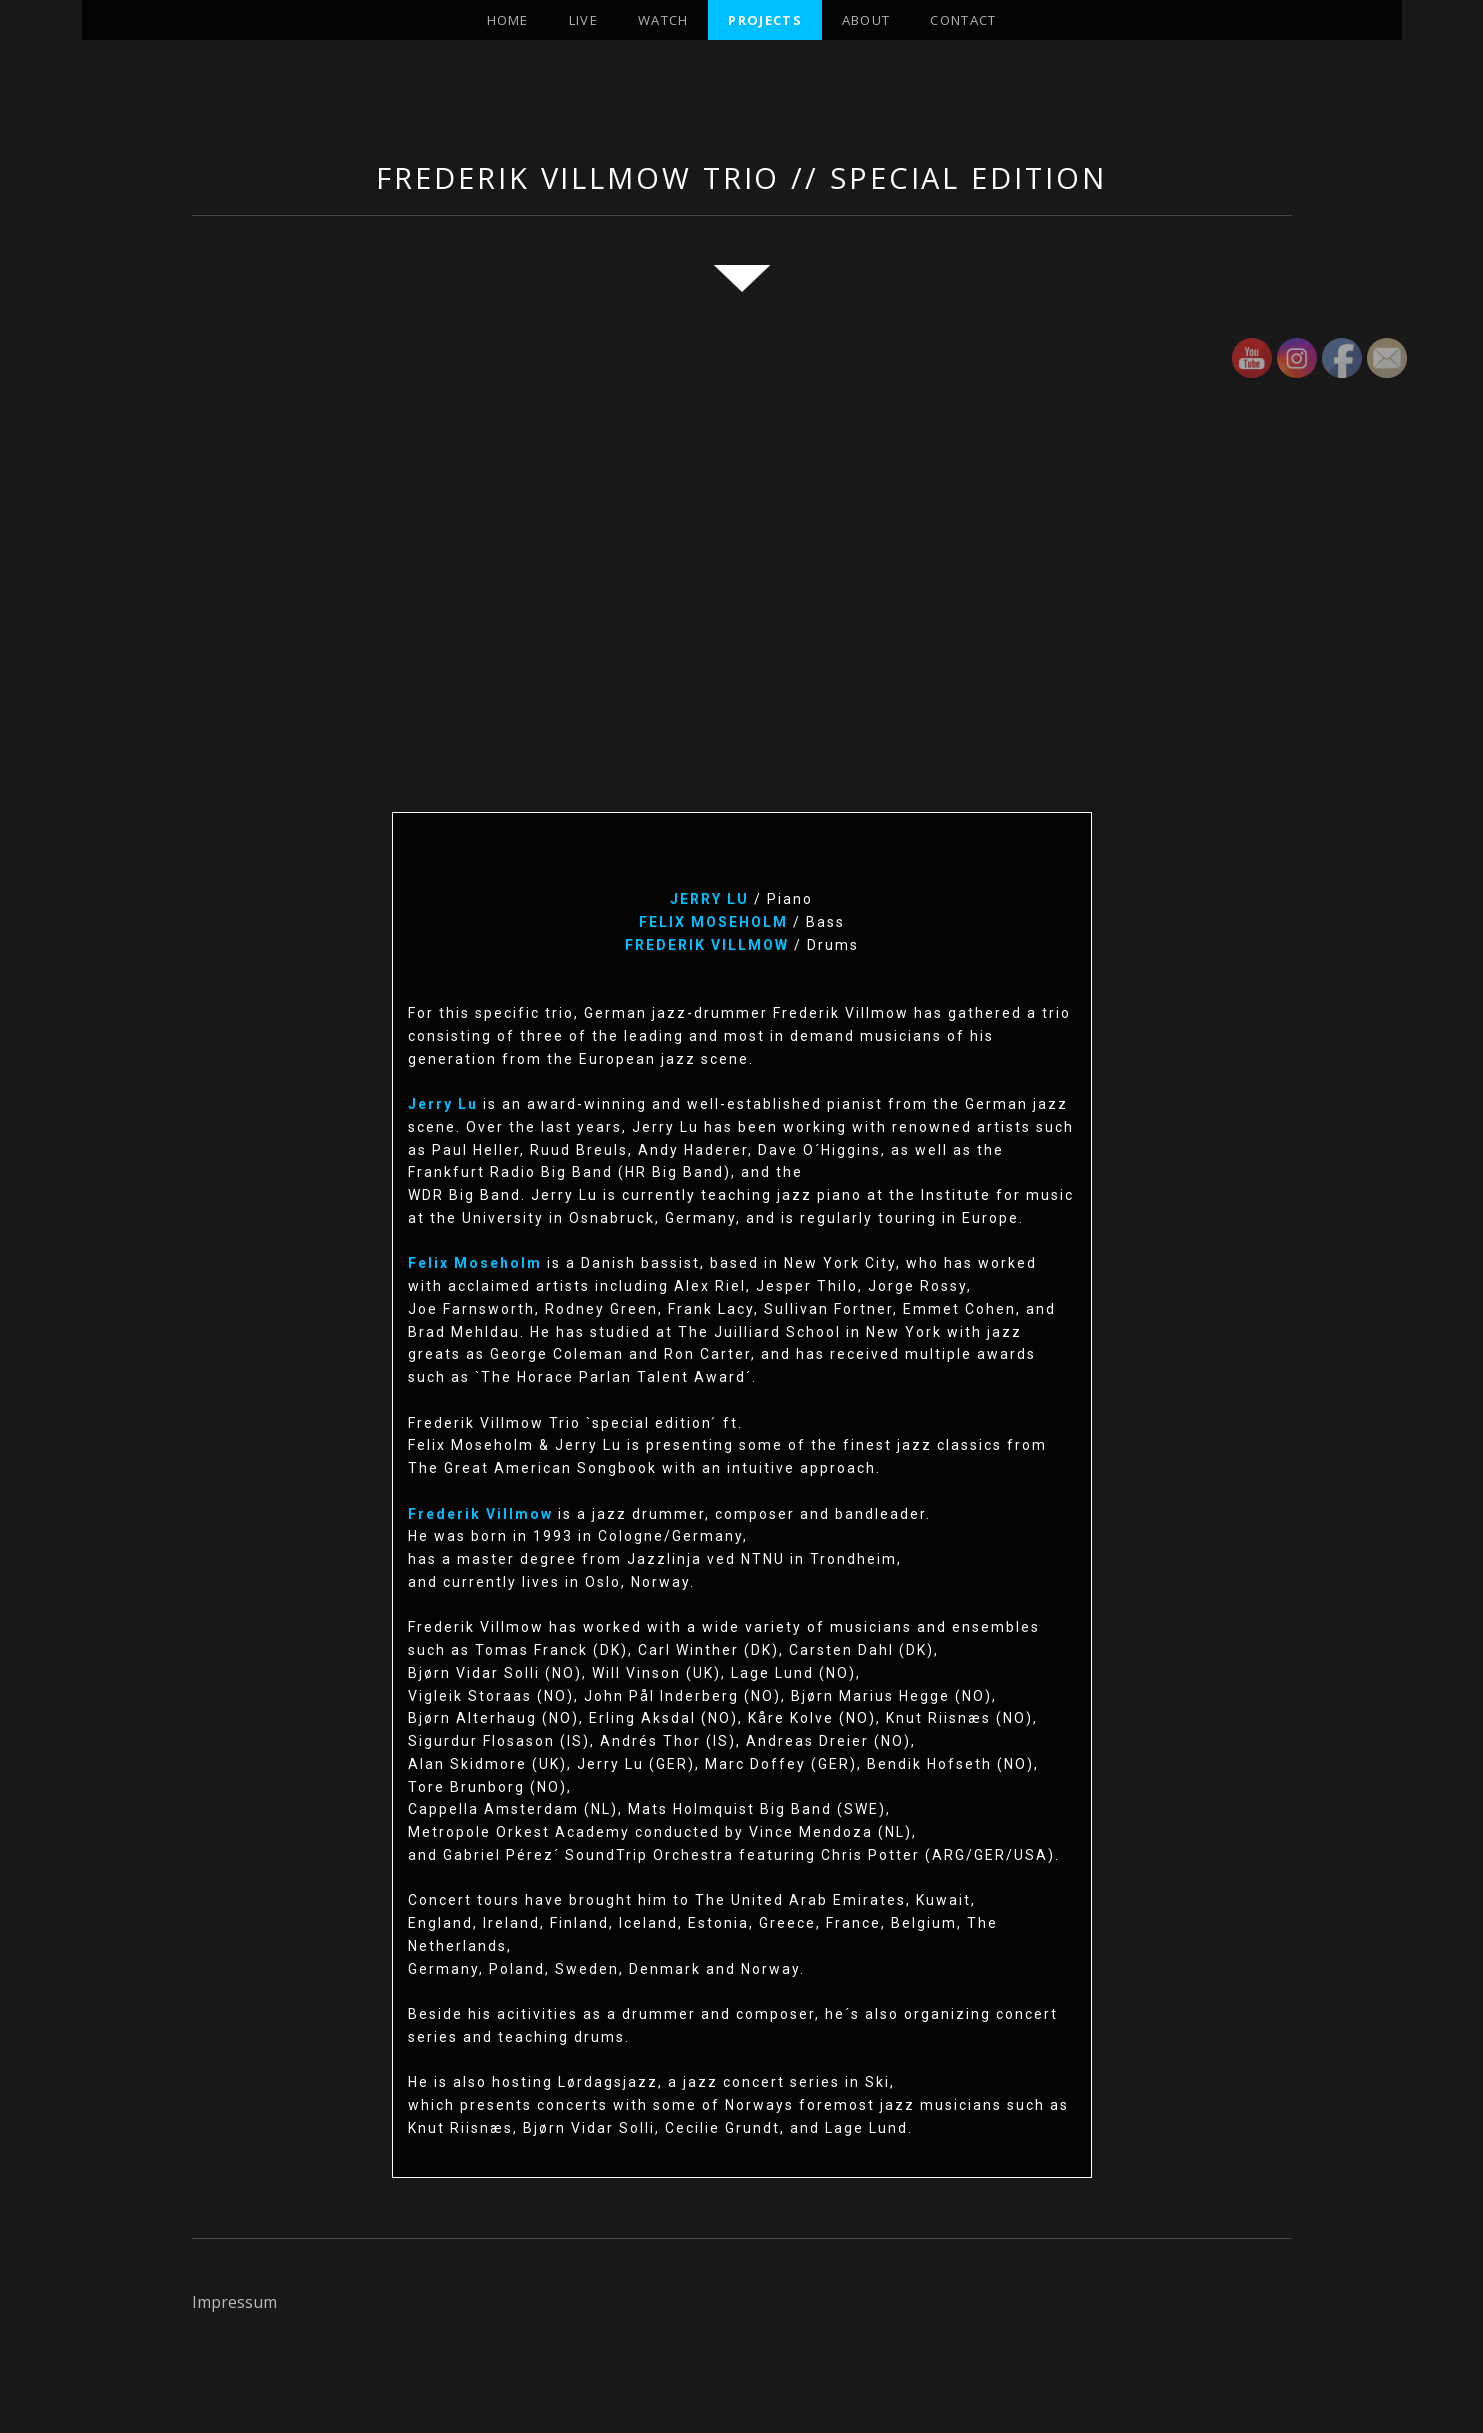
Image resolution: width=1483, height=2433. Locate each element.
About (866, 20)
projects (764, 20)
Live (583, 20)
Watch (663, 20)
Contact (963, 20)
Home (508, 20)
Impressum (234, 2302)
